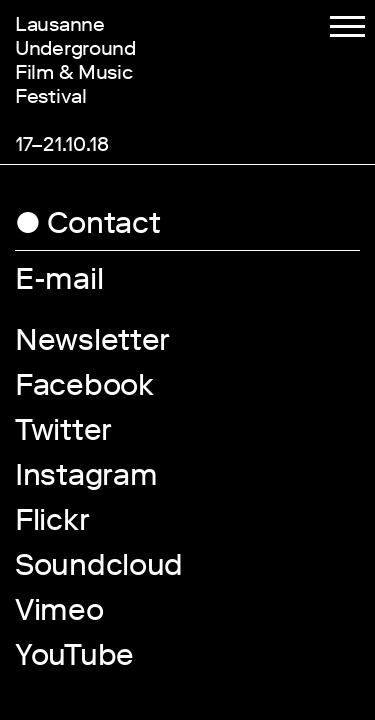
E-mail (59, 283)
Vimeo (59, 614)
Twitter (63, 434)
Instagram (86, 479)
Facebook (84, 389)
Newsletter (92, 344)
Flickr (52, 524)
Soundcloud (99, 569)
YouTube (74, 659)
